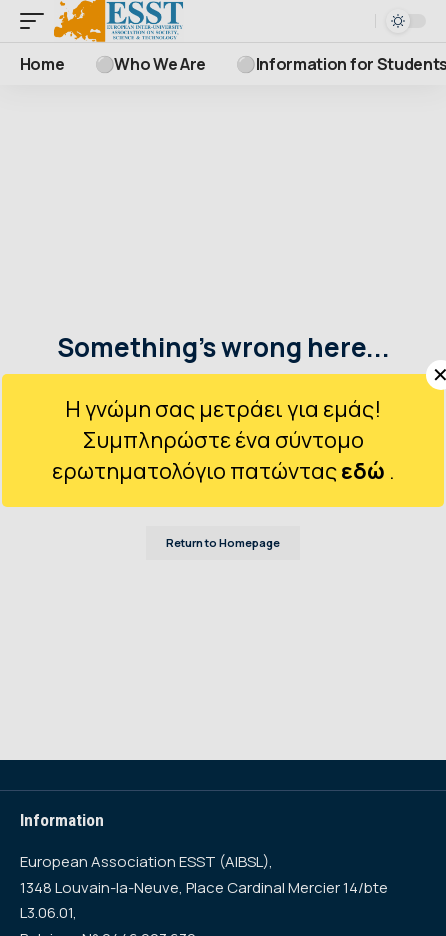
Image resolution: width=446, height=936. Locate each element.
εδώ (365, 471)
